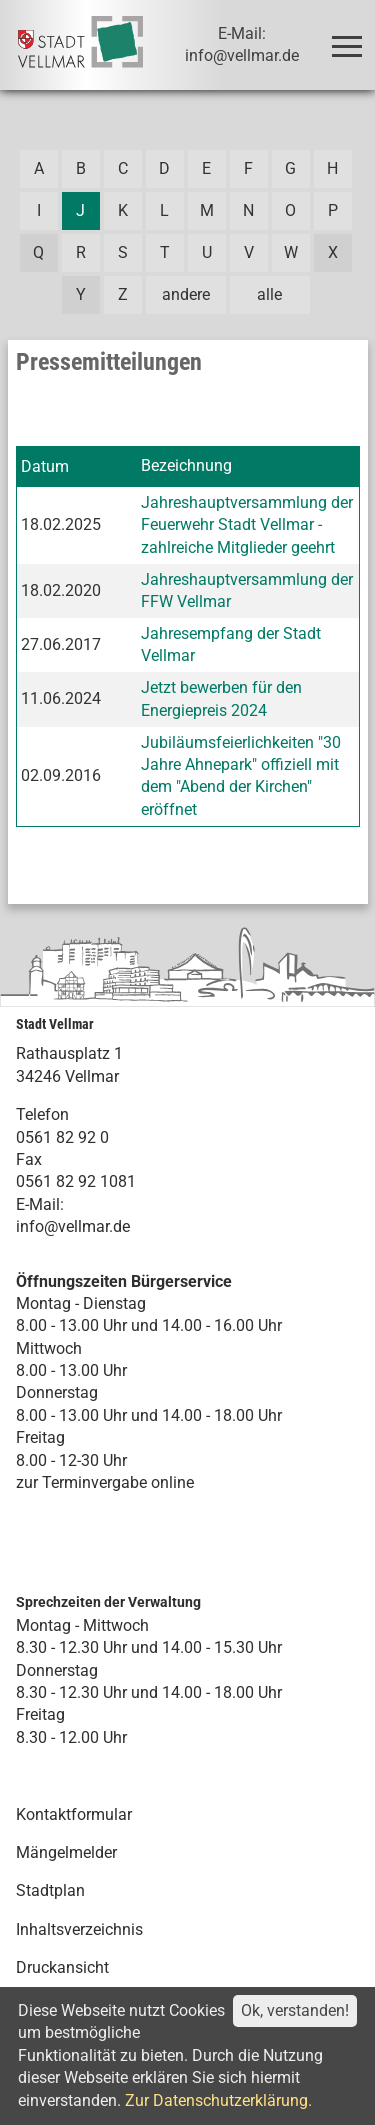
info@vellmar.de (73, 1226)
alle (269, 294)
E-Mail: (40, 1204)
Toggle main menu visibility (350, 37)
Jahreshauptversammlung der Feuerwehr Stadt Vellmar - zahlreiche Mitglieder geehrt (247, 525)
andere (186, 294)
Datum (45, 466)
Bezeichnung (186, 465)
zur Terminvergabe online (105, 1482)
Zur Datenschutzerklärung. (218, 2100)
